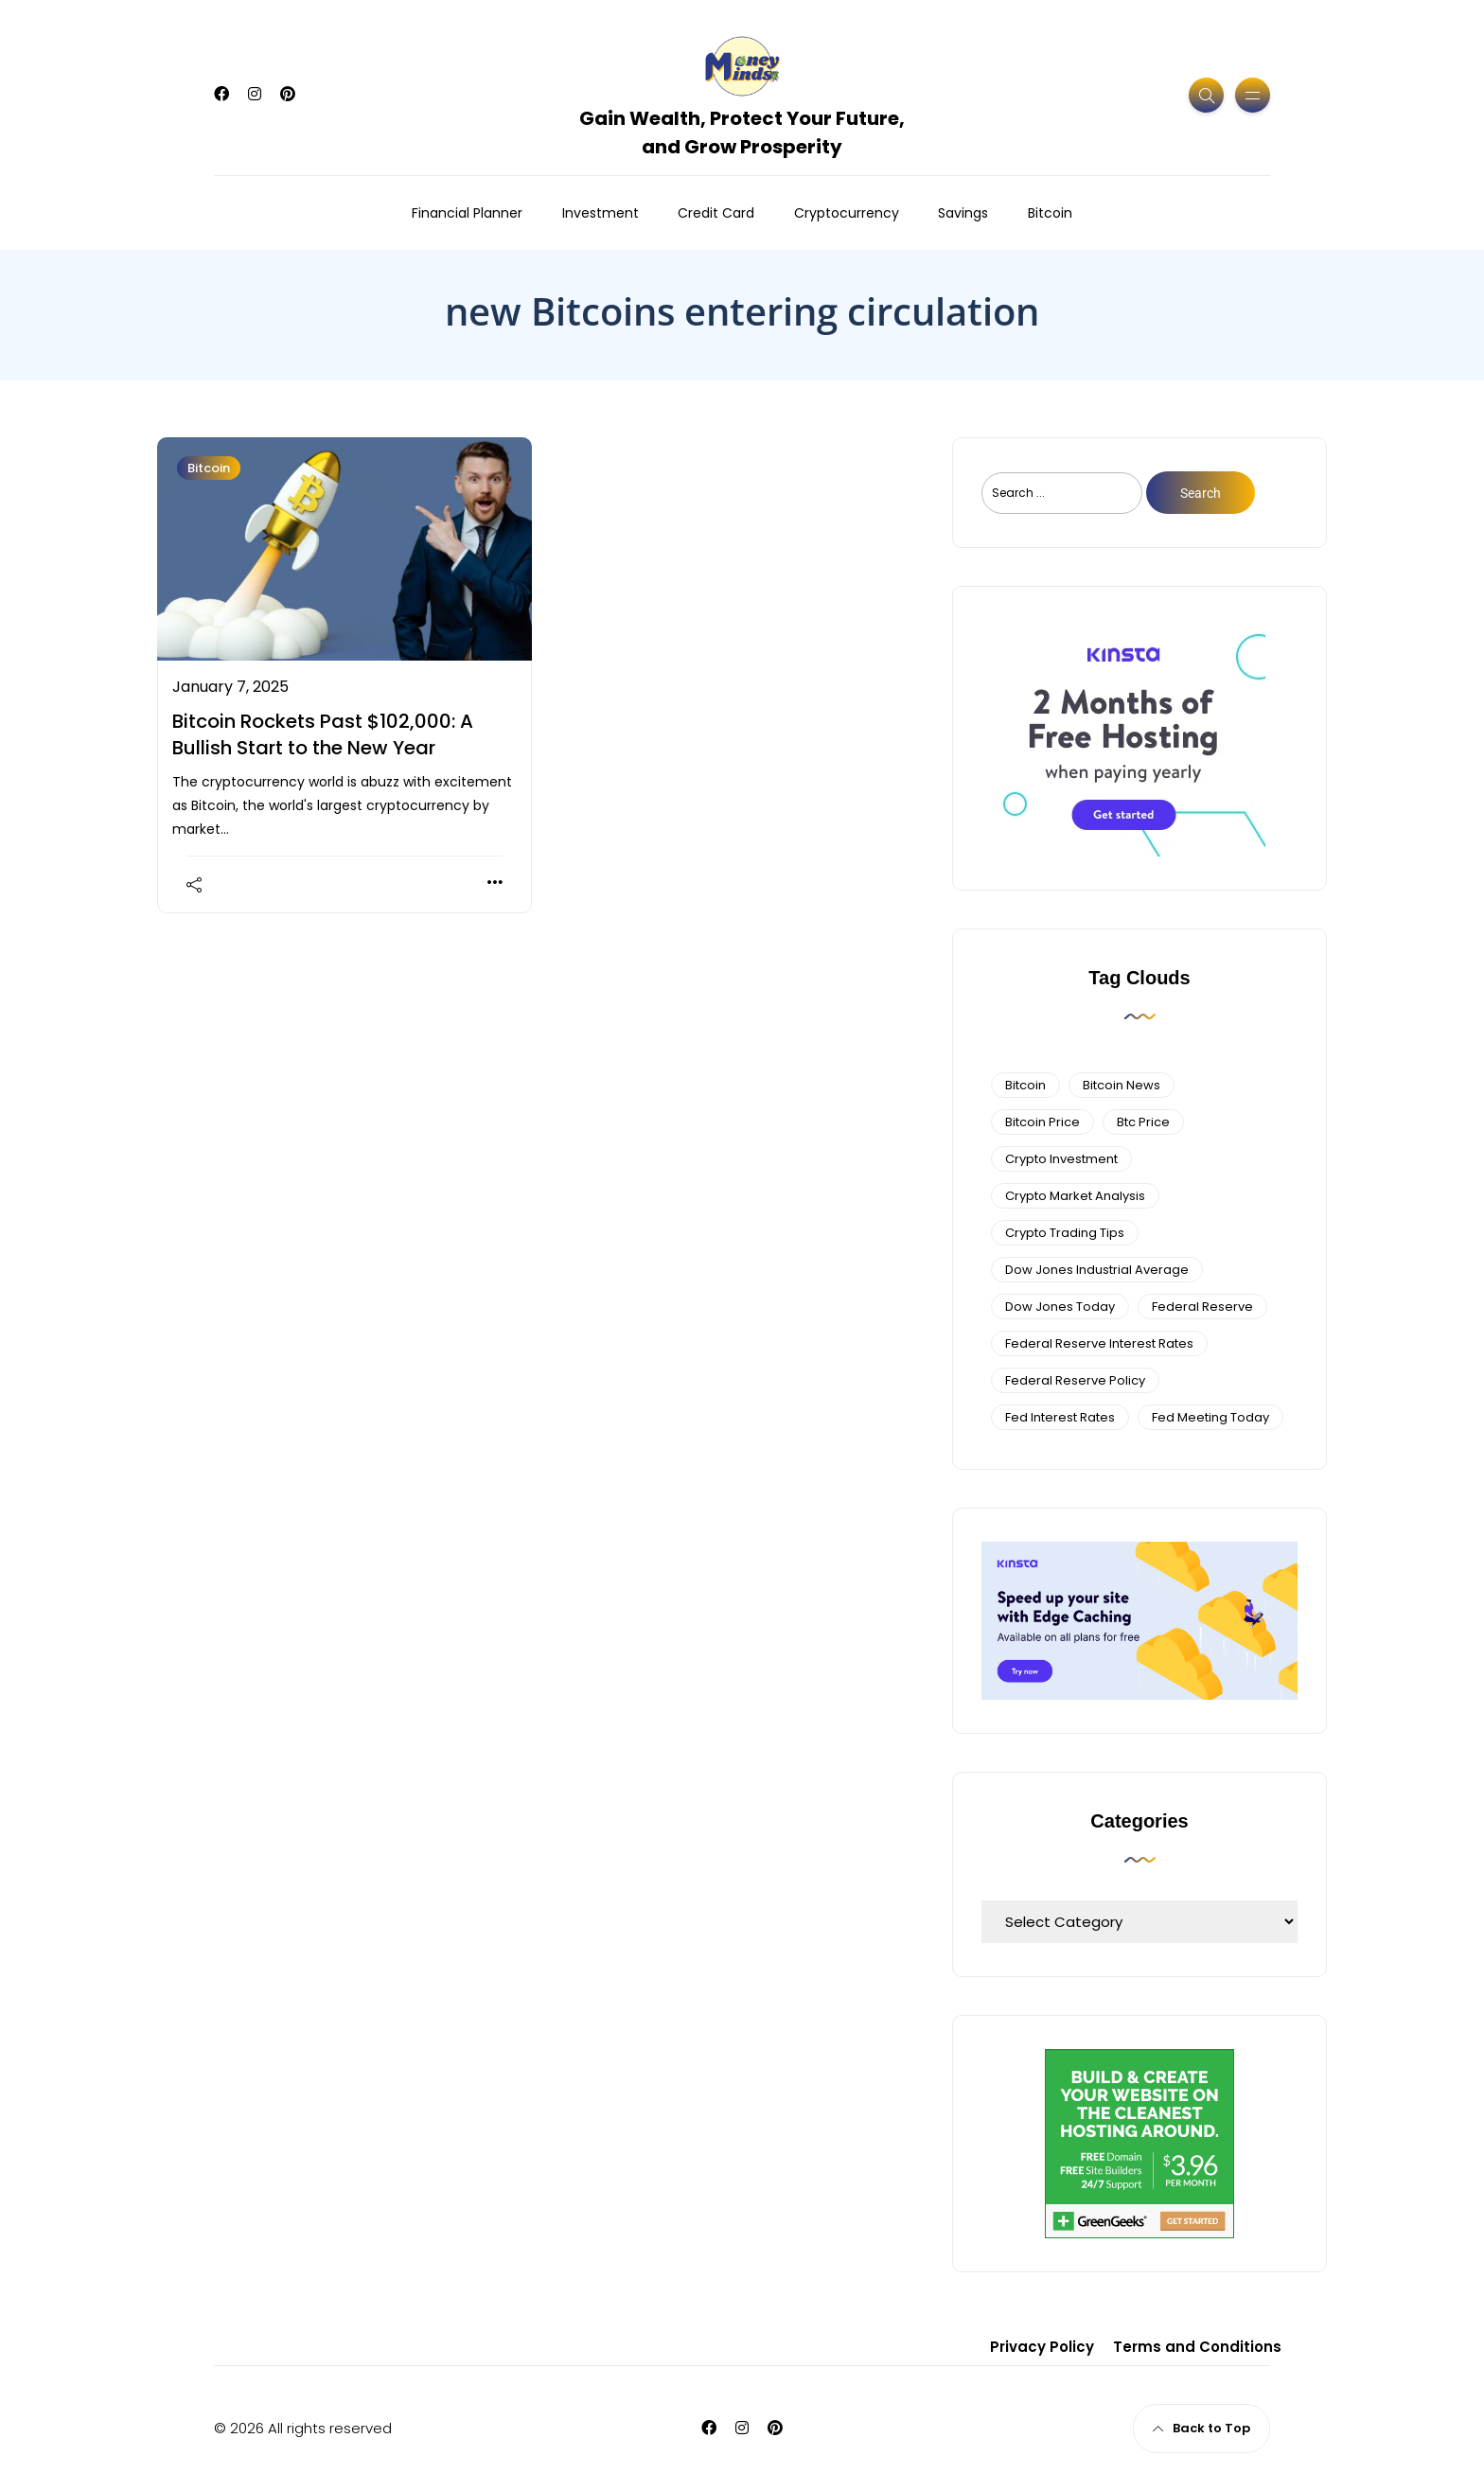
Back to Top (1201, 2428)
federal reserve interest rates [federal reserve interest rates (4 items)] (1099, 1343)
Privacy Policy (1042, 2347)
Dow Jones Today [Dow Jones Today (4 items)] (1060, 1307)
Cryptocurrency (846, 212)
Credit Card (716, 212)
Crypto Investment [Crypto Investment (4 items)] (1061, 1159)
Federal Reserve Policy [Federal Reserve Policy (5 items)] (1075, 1380)
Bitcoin (1050, 212)
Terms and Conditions (1197, 2347)
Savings (963, 212)
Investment (600, 212)
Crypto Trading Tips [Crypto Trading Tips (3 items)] (1064, 1233)
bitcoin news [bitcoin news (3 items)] (1121, 1085)
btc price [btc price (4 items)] (1143, 1122)
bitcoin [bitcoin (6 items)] (1025, 1085)
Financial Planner (467, 212)
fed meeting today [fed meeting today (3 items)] (1210, 1417)
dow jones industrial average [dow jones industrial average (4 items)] (1097, 1270)
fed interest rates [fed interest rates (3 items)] (1060, 1417)
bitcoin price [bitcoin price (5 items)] (1042, 1122)
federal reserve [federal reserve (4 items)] (1202, 1307)
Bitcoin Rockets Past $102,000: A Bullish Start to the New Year (322, 734)
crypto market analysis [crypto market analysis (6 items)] (1075, 1196)
